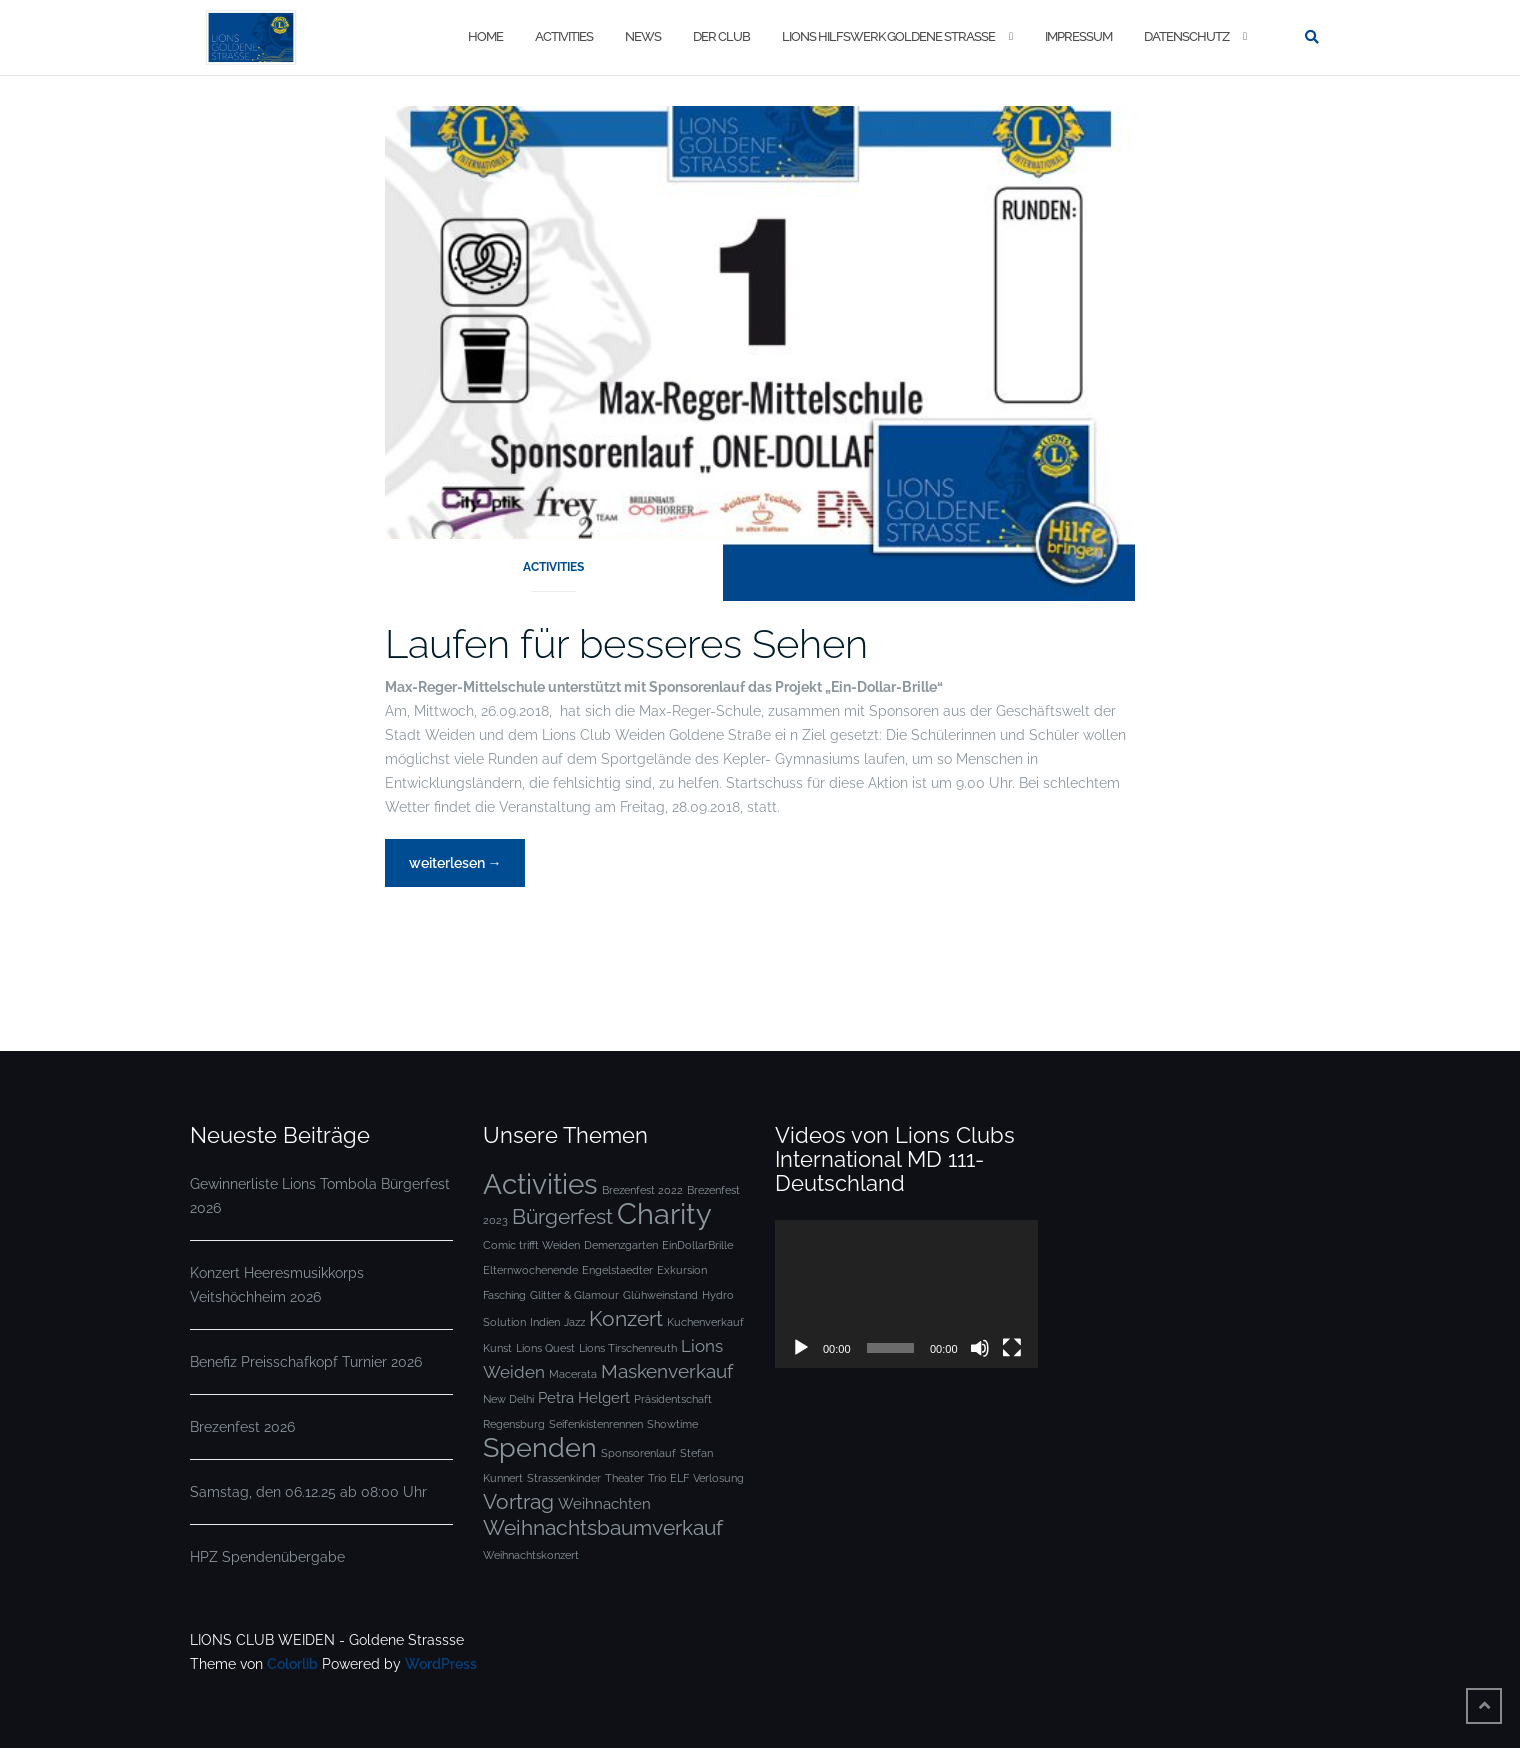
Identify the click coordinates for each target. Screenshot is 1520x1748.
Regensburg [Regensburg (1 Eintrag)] (514, 1424)
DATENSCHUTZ (1186, 36)
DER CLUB (721, 36)
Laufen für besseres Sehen (626, 643)
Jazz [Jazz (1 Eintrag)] (574, 1322)
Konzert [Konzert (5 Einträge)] (626, 1318)
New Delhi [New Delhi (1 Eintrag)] (508, 1399)
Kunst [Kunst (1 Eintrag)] (497, 1348)
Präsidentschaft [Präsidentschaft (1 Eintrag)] (673, 1399)
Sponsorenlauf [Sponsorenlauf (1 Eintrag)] (638, 1453)
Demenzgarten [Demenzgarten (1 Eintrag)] (621, 1245)
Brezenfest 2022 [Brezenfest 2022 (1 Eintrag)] (642, 1190)
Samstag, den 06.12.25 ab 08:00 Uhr (308, 1492)
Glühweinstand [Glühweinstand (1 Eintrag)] (660, 1295)
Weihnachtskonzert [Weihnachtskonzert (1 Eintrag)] (531, 1555)
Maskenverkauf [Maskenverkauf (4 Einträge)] (667, 1371)
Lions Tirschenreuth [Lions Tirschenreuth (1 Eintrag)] (628, 1348)
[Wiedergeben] (801, 1348)
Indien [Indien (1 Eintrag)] (545, 1322)
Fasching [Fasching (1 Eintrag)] (504, 1295)
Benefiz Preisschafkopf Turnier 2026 (306, 1362)
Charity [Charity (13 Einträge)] (664, 1213)
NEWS (643, 36)
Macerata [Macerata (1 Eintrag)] (573, 1374)
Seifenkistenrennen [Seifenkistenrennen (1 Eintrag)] (596, 1424)
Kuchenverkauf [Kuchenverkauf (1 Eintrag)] (705, 1322)
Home (485, 36)
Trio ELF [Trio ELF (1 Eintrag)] (668, 1478)
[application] (906, 1294)
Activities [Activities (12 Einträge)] (540, 1184)
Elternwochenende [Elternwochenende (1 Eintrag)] (530, 1270)
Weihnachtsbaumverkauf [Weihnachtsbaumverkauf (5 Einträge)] (603, 1527)
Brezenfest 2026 (242, 1427)
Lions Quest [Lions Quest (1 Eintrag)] (545, 1348)
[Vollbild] (1012, 1348)
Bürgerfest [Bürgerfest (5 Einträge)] (562, 1216)
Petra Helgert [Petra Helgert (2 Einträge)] (584, 1397)
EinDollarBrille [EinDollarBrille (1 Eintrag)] (697, 1245)
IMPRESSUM (1078, 36)
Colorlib (292, 1664)
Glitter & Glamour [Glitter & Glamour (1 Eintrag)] (574, 1295)
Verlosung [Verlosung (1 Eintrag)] (718, 1478)
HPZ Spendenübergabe (267, 1557)
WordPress (441, 1664)
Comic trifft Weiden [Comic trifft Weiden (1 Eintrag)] (531, 1245)
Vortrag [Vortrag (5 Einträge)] (518, 1501)
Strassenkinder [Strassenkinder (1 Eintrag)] (564, 1478)
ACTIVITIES (564, 36)
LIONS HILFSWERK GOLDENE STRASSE (888, 36)
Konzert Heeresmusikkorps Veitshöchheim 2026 (277, 1285)
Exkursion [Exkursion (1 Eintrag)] (682, 1270)
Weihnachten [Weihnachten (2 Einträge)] (604, 1503)
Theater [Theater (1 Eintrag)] (624, 1478)
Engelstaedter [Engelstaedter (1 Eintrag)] (617, 1270)
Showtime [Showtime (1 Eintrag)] (672, 1424)
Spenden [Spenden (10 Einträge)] (540, 1447)
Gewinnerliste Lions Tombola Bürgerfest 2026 (320, 1196)
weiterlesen (455, 869)
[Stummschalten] (980, 1348)
